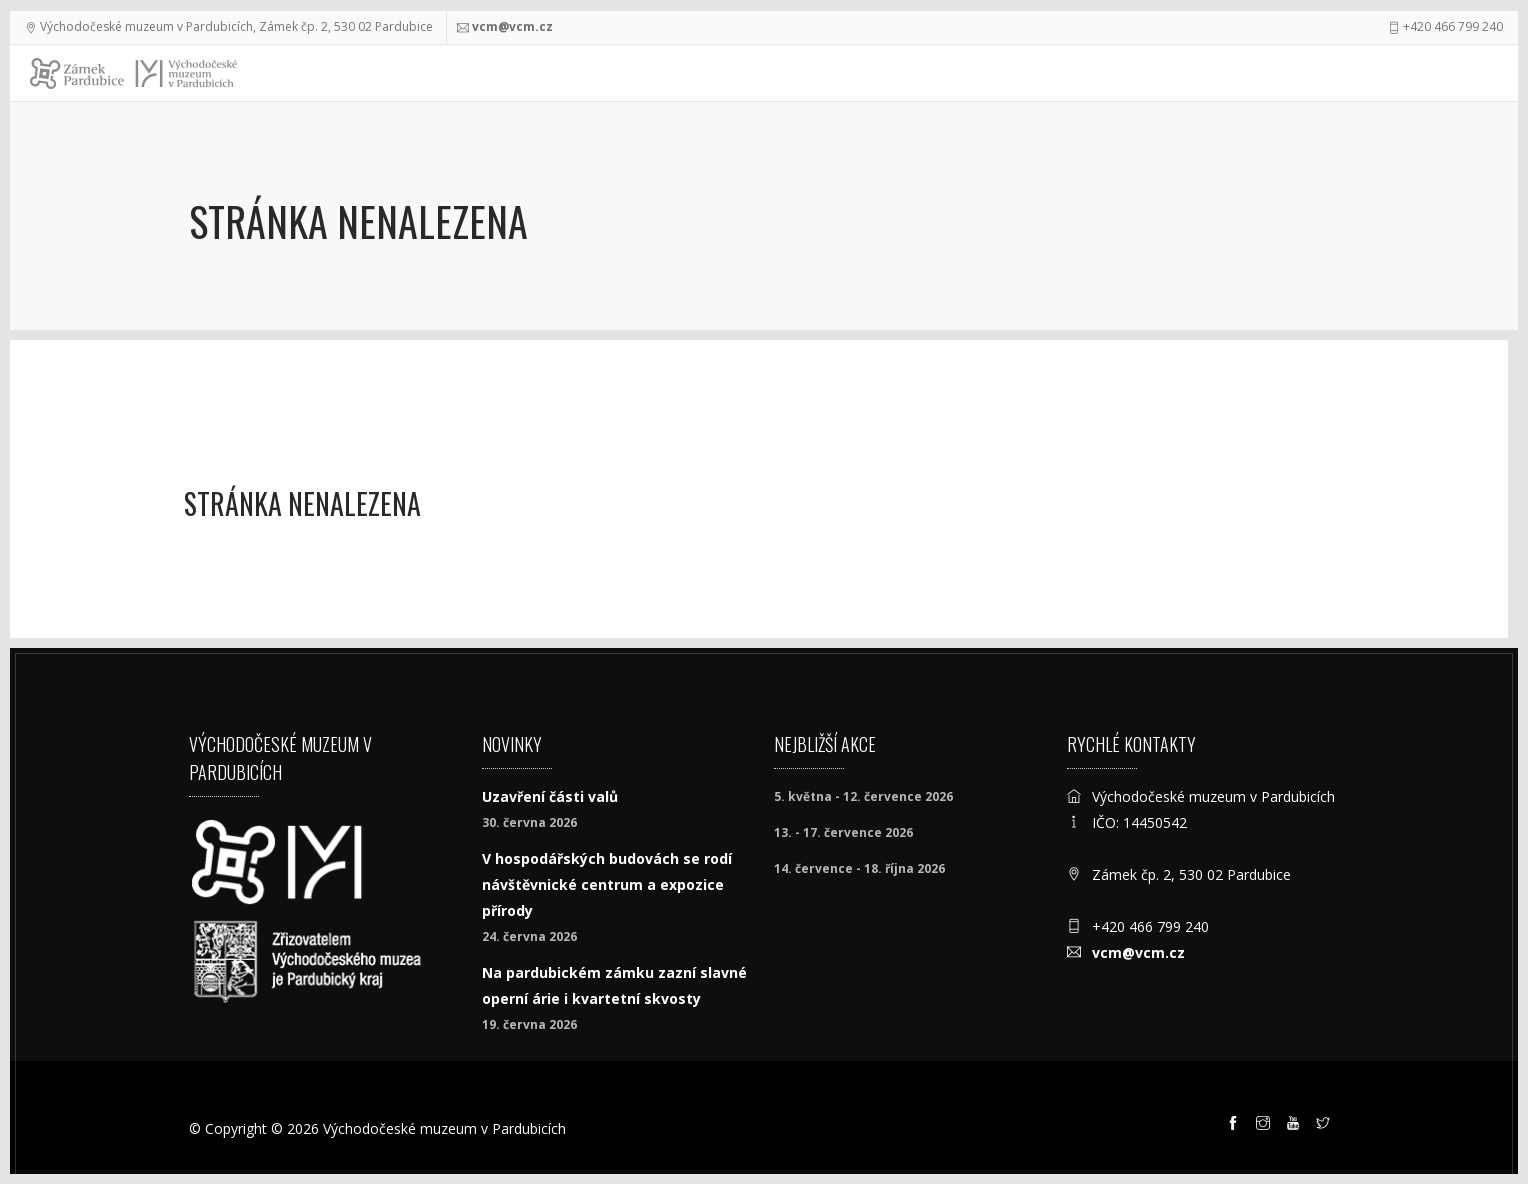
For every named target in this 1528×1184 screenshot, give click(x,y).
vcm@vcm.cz (512, 26)
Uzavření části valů (550, 796)
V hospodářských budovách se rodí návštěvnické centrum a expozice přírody (607, 884)
